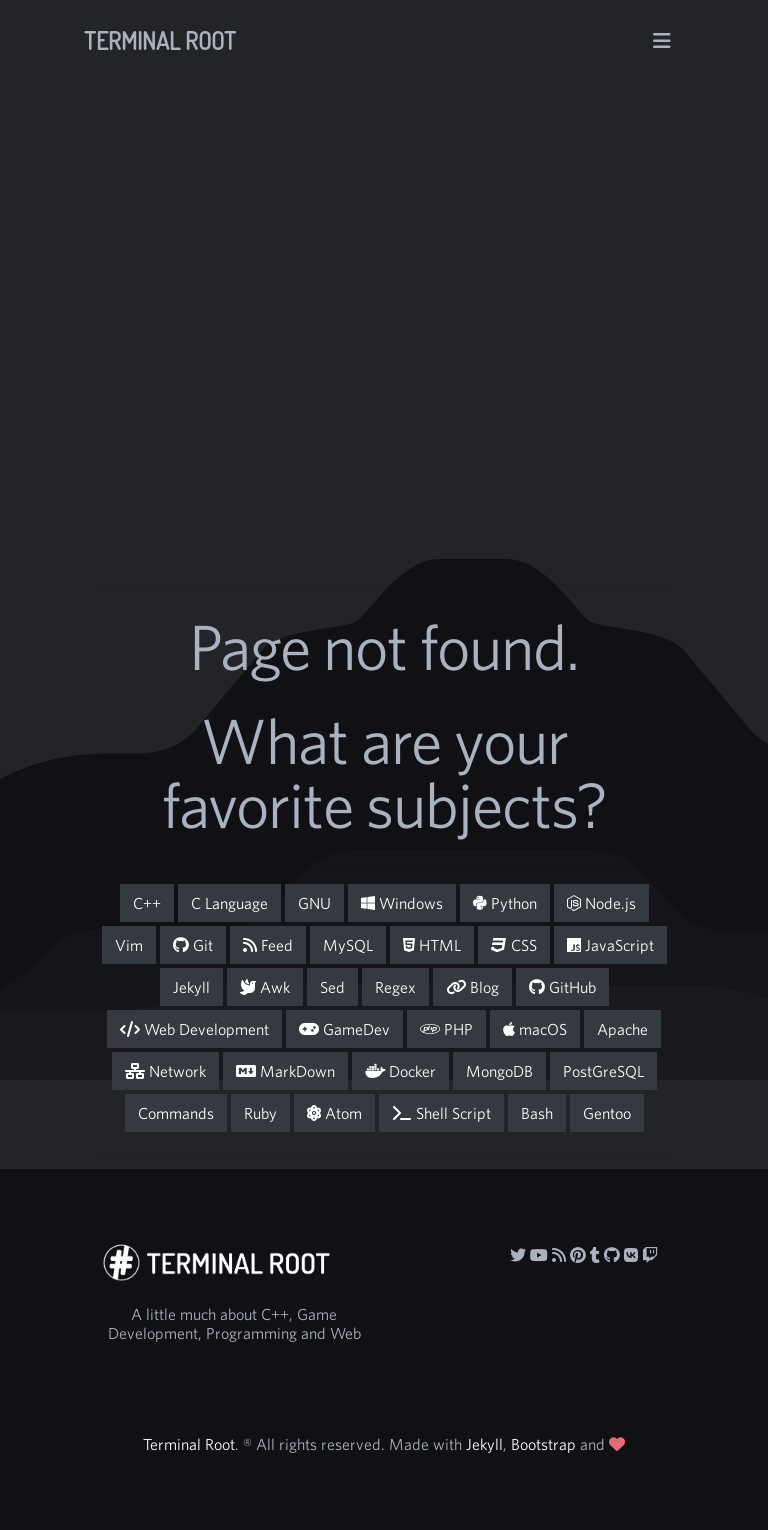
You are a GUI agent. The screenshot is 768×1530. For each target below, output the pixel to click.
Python (505, 903)
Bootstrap (543, 1444)
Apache (622, 1029)
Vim (129, 945)
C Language (229, 903)
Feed (268, 945)
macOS (535, 1029)
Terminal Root (160, 40)
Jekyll (191, 987)
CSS (514, 945)
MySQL (348, 945)
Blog (472, 987)
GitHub (562, 987)
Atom (334, 1113)
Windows (402, 903)
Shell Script (441, 1113)
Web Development (194, 1029)
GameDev (344, 1029)
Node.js (601, 903)
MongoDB (499, 1071)
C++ (147, 903)
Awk (265, 987)
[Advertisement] (450, 382)
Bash (537, 1113)
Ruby (260, 1113)
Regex (395, 987)
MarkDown (285, 1071)
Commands (176, 1113)
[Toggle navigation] (662, 41)
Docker (400, 1071)
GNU (314, 903)
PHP (446, 1029)
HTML (432, 945)
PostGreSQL (603, 1071)
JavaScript (610, 945)
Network (165, 1071)
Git (193, 945)
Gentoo (607, 1113)
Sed (332, 987)
